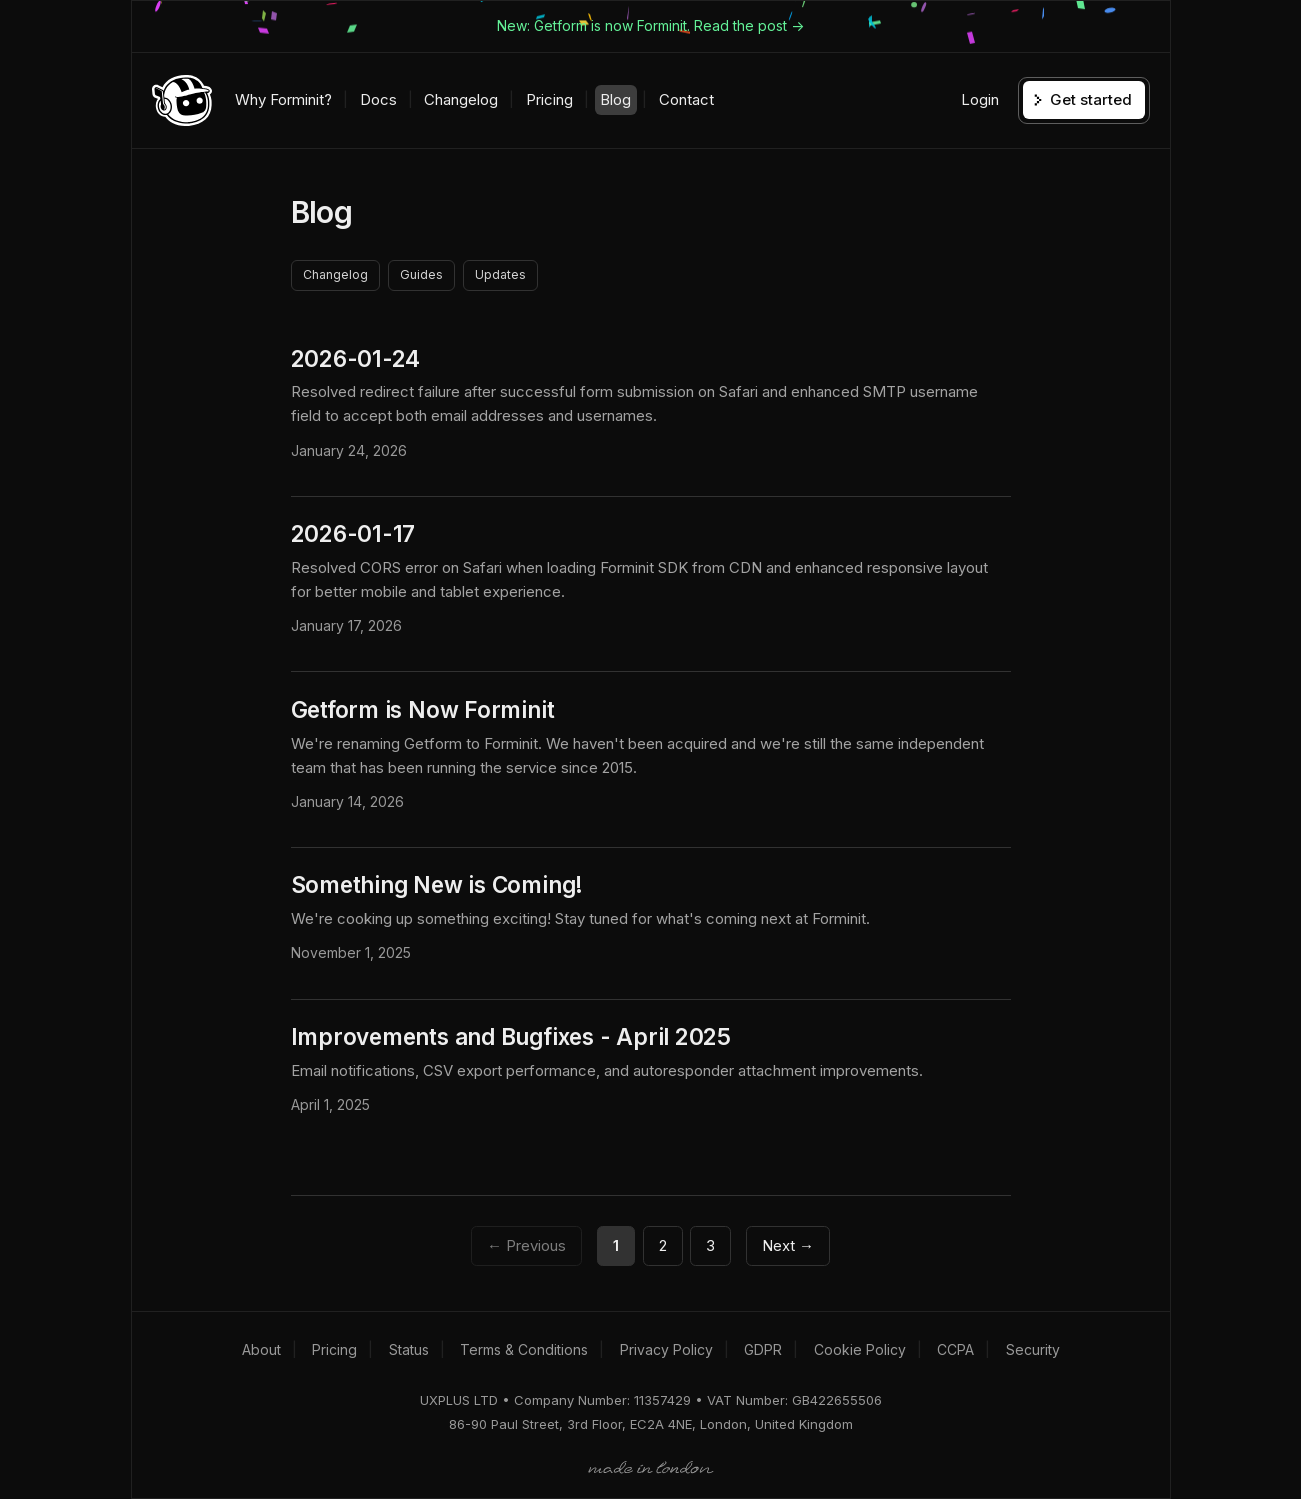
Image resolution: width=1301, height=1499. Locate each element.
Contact (686, 99)
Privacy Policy (666, 1349)
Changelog (461, 99)
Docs (378, 99)
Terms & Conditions (524, 1349)
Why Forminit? (283, 99)
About (261, 1349)
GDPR (763, 1349)
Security (1033, 1349)
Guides (421, 274)
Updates (500, 274)
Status (409, 1349)
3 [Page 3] (710, 1245)
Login (980, 99)
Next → (788, 1245)
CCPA (955, 1349)
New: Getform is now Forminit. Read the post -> (650, 25)
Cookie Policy (860, 1349)
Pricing (549, 99)
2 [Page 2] (663, 1245)
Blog (615, 99)
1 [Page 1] (616, 1245)
